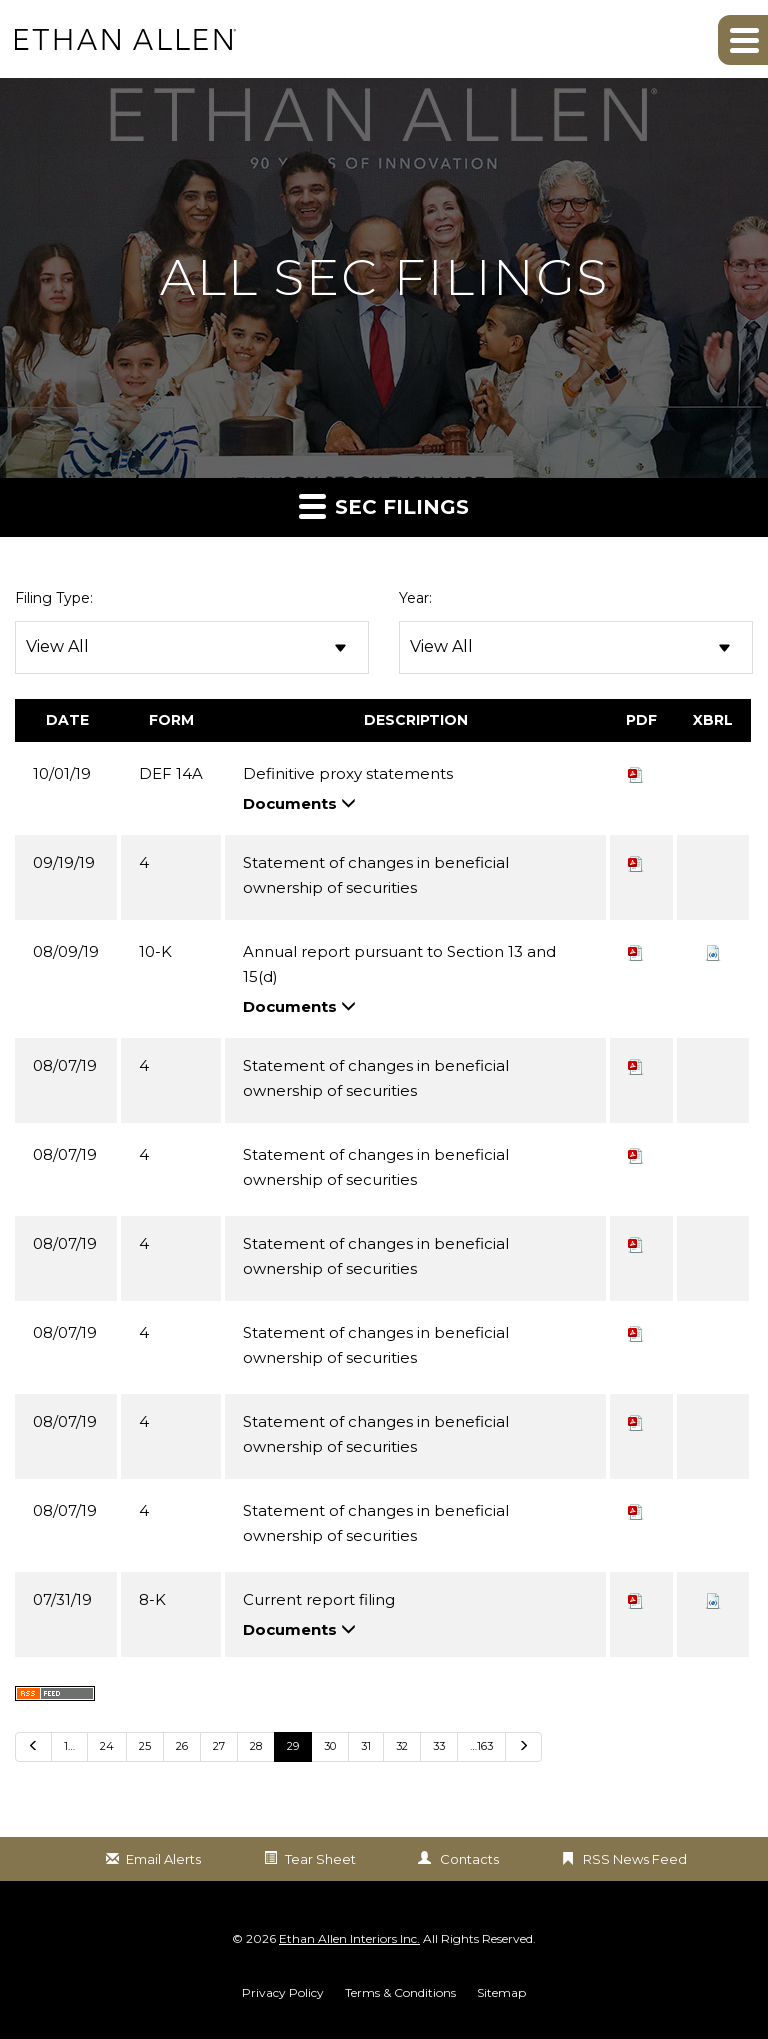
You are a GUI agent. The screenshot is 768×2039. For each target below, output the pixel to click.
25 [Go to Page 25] (145, 1746)
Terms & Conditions (400, 1993)
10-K (155, 951)
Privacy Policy (283, 1993)
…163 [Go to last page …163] (481, 1746)
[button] (743, 40)
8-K (152, 1599)
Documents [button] (299, 803)
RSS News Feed (635, 1859)
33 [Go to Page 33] (439, 1746)
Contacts (469, 1859)
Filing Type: (54, 598)
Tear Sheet (320, 1859)
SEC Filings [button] (384, 505)
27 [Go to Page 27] (219, 1746)
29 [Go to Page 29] (293, 1746)
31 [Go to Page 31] (366, 1746)
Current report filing (319, 1599)
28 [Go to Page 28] (256, 1746)
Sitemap (501, 1993)
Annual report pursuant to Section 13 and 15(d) (399, 964)
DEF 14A (171, 773)
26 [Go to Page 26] (182, 1746)
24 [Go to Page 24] (107, 1746)
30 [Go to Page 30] (330, 1746)
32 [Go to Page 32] (402, 1746)
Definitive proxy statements (348, 773)
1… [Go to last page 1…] (69, 1746)
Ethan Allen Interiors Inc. (349, 1938)
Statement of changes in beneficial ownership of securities (376, 875)
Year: (415, 598)
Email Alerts (163, 1859)
